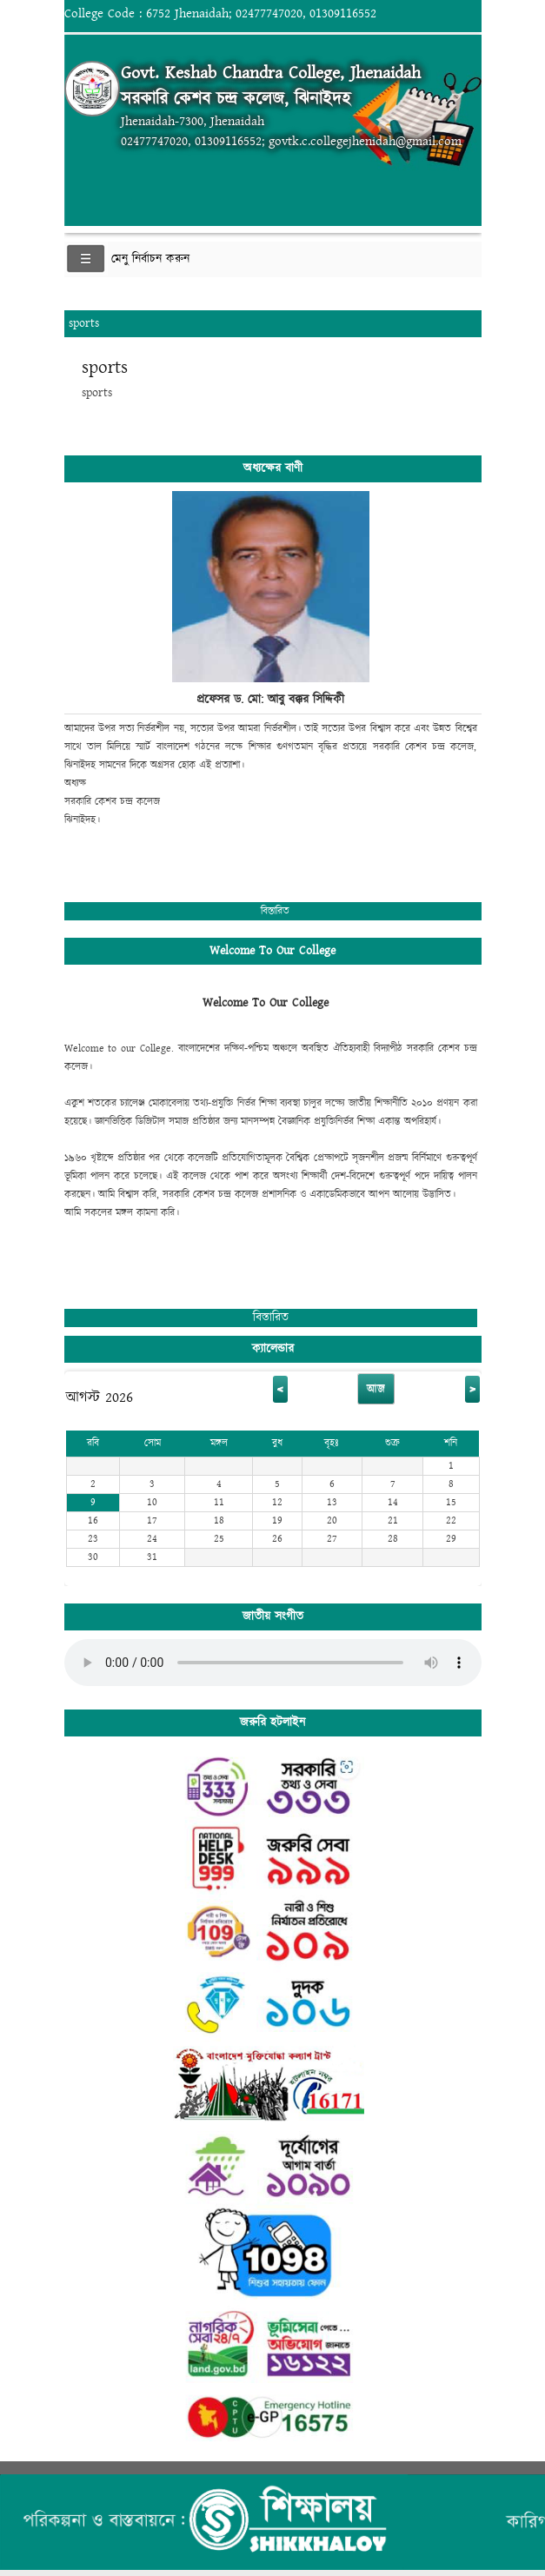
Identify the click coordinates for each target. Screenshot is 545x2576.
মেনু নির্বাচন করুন (150, 259)
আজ (376, 1389)
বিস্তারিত (275, 911)
